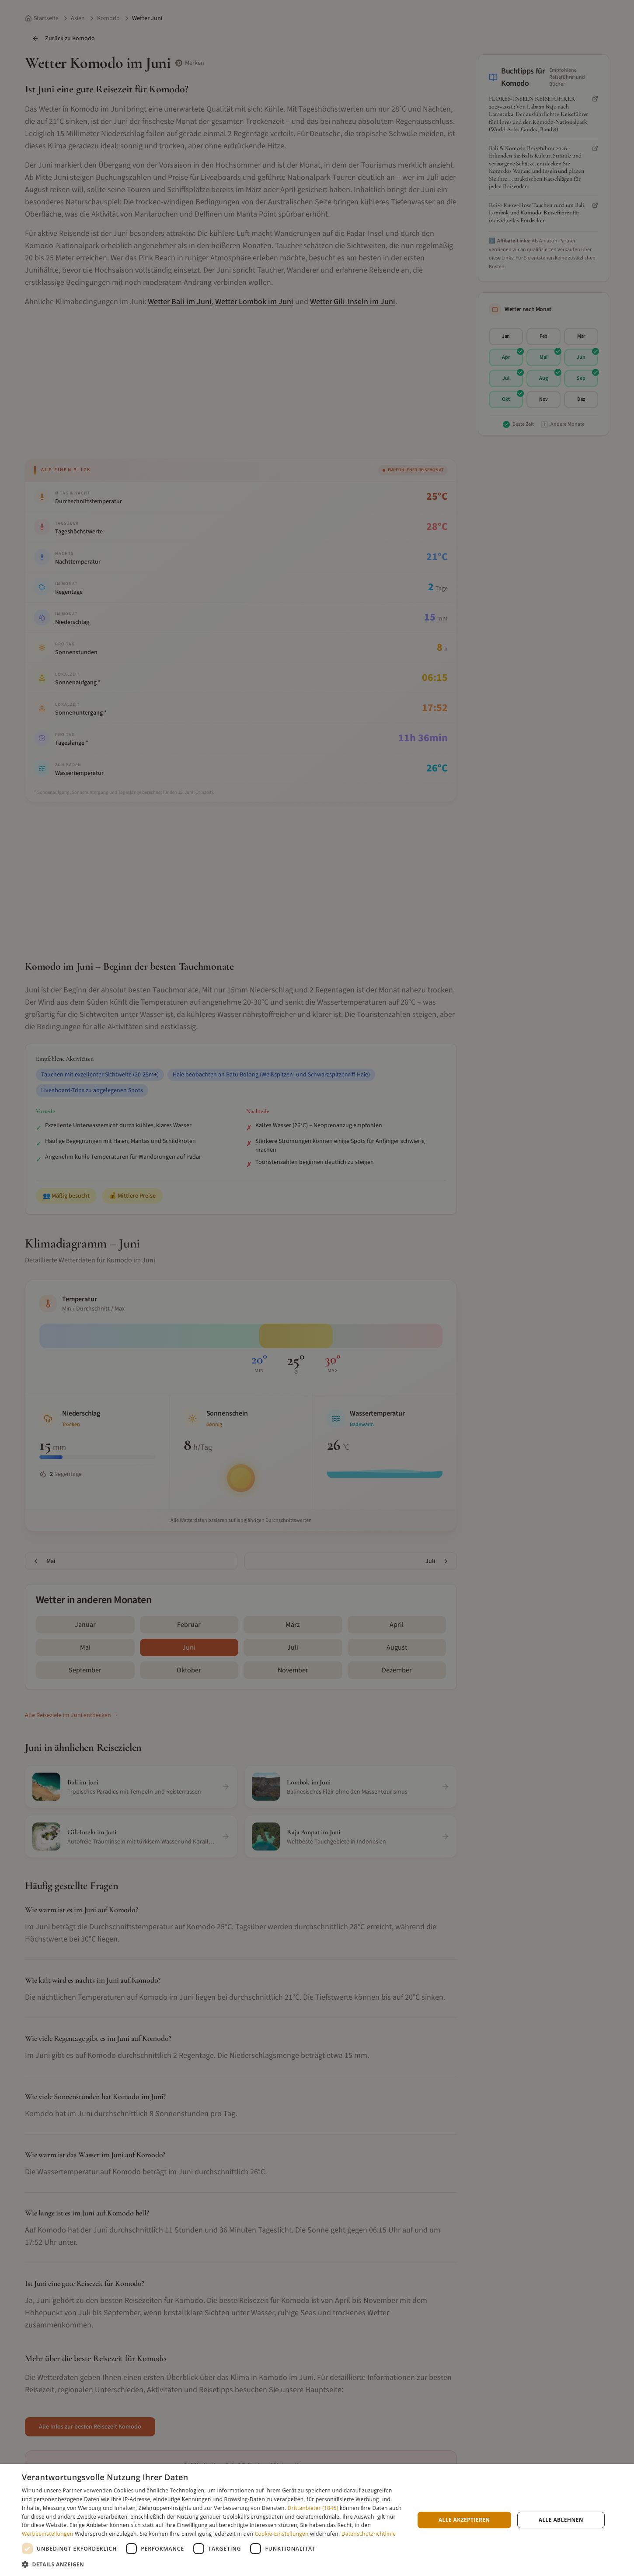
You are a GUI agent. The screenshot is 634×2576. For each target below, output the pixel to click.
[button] (212, 2564)
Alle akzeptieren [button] (464, 2519)
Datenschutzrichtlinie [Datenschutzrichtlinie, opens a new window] (368, 2533)
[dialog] (317, 2520)
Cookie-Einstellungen (282, 2533)
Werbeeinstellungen (47, 2533)
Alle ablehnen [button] (561, 2519)
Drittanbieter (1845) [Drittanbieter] (313, 2508)
